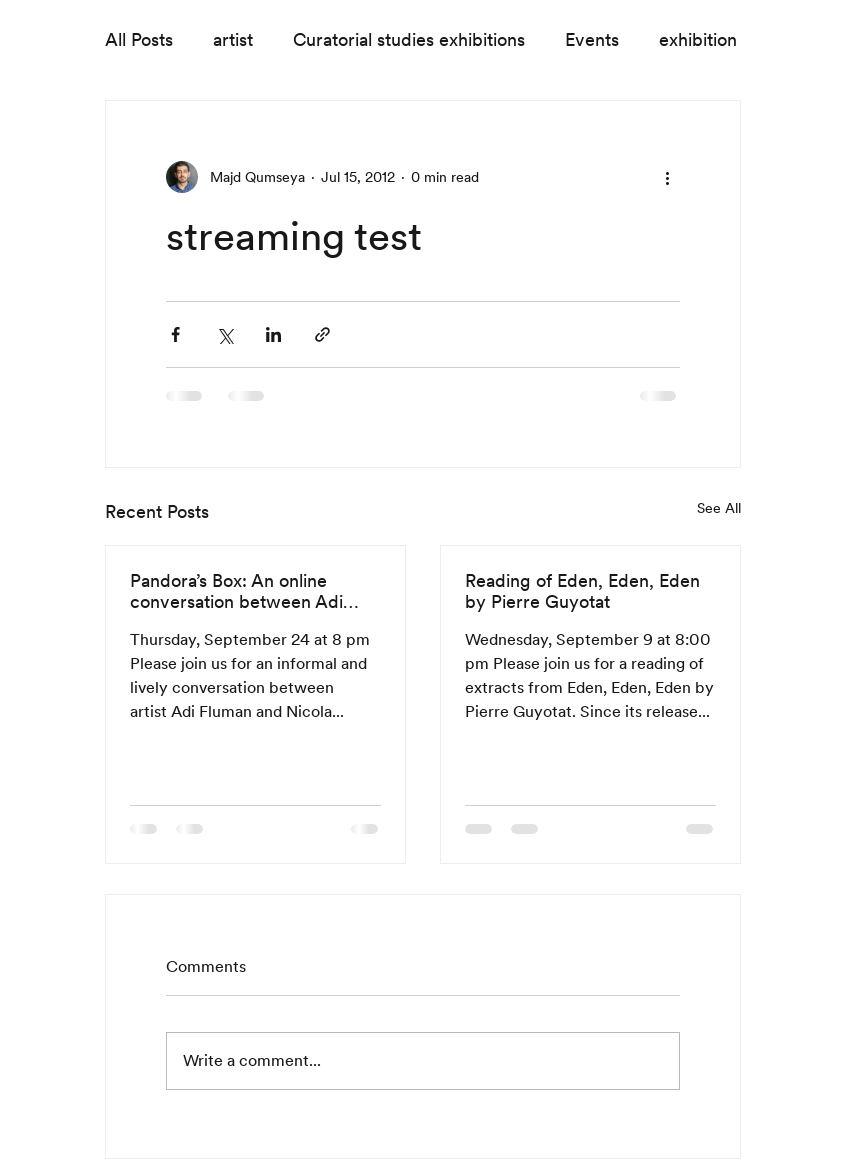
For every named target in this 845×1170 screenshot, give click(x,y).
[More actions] (668, 177)
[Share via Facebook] (175, 334)
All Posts (139, 39)
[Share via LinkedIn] (273, 334)
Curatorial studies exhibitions (409, 39)
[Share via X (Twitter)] (224, 334)
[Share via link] (322, 334)
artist (233, 39)
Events (592, 39)
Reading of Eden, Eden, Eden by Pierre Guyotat (582, 591)
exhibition (698, 39)
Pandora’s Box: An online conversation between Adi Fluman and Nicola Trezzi (236, 591)
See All (719, 508)
